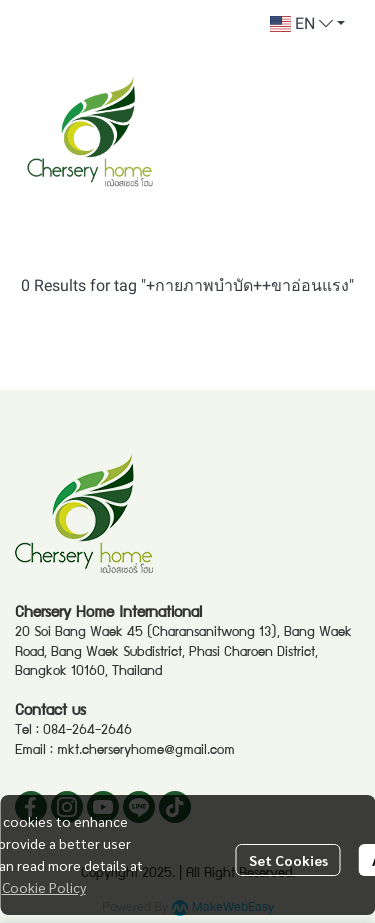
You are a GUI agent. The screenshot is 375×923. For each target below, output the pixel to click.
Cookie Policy (44, 887)
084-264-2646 (87, 731)
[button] (307, 24)
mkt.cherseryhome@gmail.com (146, 751)
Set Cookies (288, 860)
